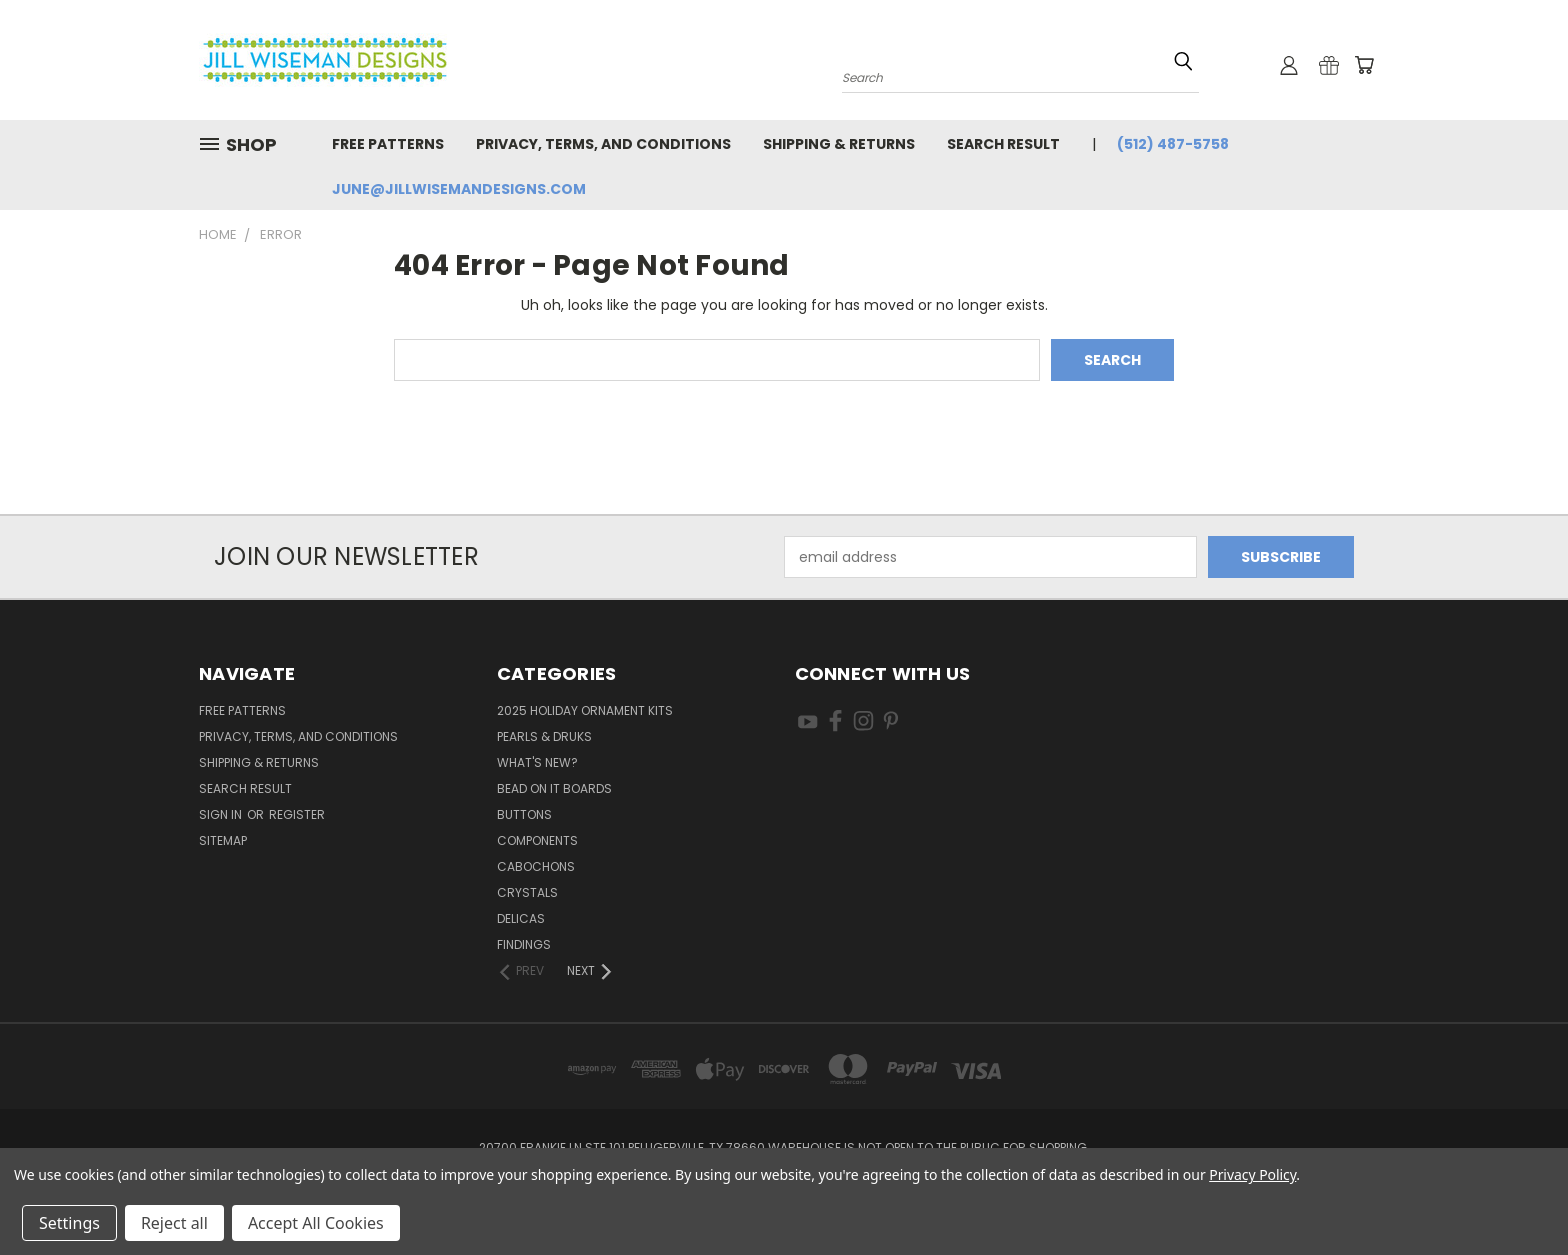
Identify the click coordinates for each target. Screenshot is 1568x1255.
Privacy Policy (1252, 1174)
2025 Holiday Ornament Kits (585, 710)
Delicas (521, 918)
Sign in (222, 814)
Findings (524, 944)
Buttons (524, 814)
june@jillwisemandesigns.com (459, 189)
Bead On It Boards (554, 788)
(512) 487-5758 (1173, 144)
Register (297, 814)
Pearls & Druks (544, 736)
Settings (69, 1223)
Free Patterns (388, 144)
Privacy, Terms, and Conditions (603, 144)
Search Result (1003, 144)
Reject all (174, 1223)
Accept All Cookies (316, 1223)
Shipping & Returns (839, 144)
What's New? (537, 762)
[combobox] (1020, 75)
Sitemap (223, 840)
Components (537, 840)
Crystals (527, 892)
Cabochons (536, 866)
